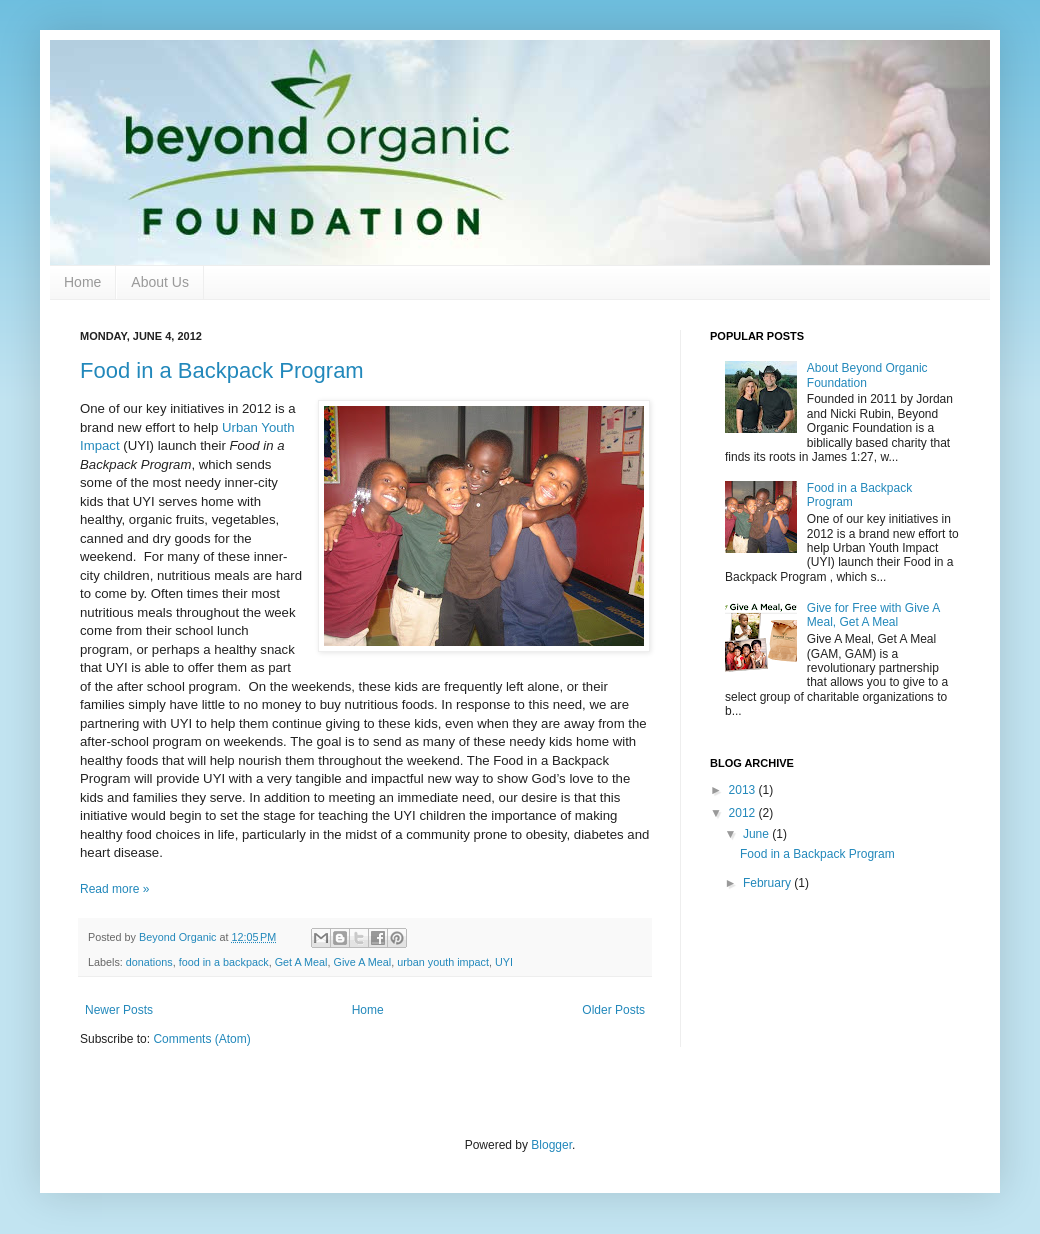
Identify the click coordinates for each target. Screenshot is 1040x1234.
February (768, 883)
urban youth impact (443, 962)
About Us (160, 282)
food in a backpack (224, 962)
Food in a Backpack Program (222, 370)
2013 (744, 790)
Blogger (551, 1145)
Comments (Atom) (201, 1039)
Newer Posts (119, 1010)
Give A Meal (363, 962)
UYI (504, 962)
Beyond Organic (179, 937)
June (757, 834)
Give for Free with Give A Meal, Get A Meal (873, 615)
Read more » (114, 889)
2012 (744, 813)
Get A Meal (301, 962)
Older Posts (613, 1010)
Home (82, 282)
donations (149, 962)
